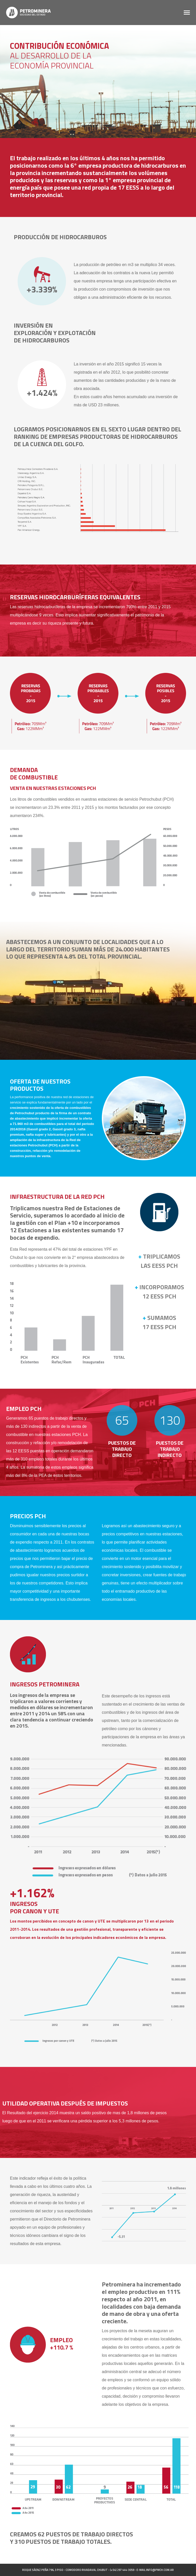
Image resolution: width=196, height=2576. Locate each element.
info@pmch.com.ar (160, 2570)
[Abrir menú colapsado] (187, 12)
